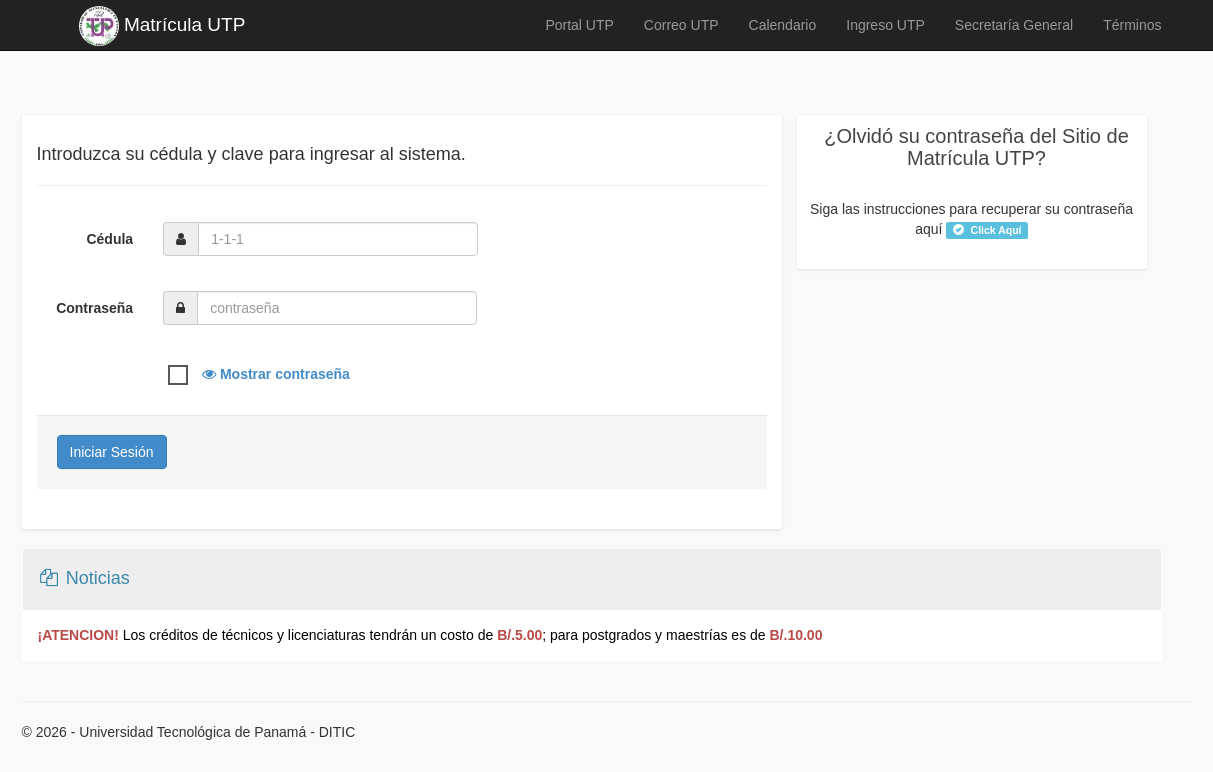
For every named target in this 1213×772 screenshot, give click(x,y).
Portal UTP (579, 25)
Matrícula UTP (162, 26)
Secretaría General (1014, 25)
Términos (1132, 25)
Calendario (783, 25)
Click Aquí (987, 230)
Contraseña (94, 308)
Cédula (109, 239)
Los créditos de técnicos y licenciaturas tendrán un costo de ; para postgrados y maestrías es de (430, 635)
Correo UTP (681, 25)
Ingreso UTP (885, 25)
